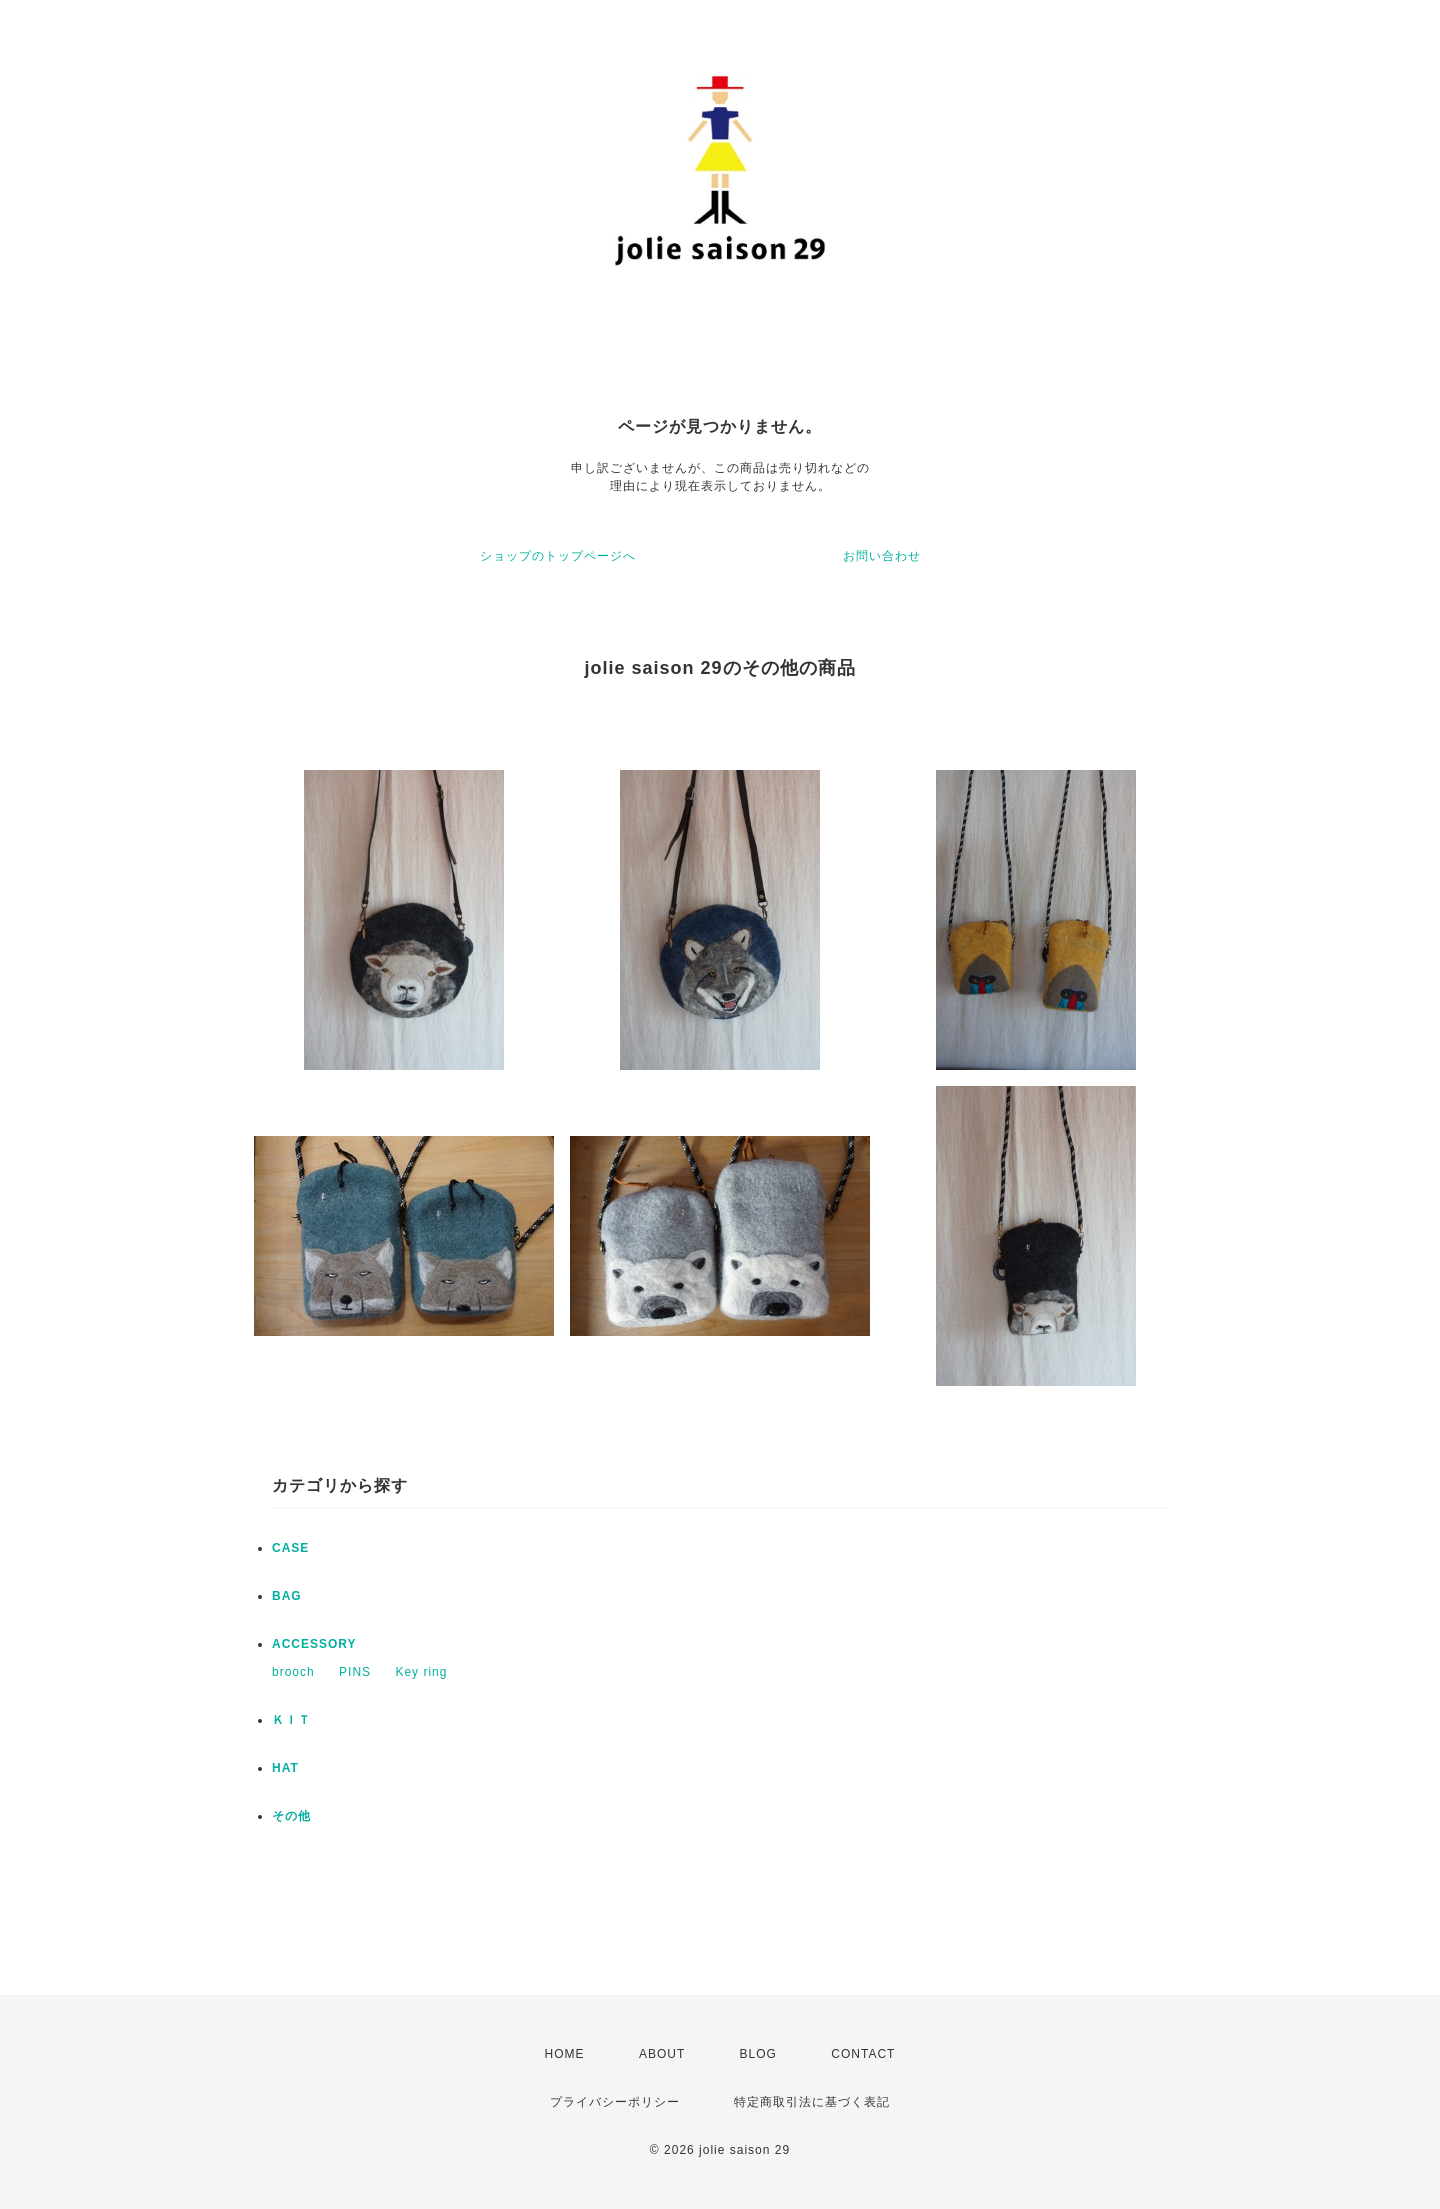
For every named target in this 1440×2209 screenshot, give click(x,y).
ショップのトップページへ (558, 556)
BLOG (758, 2054)
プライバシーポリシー (615, 2102)
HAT (285, 1768)
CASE (290, 1548)
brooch (293, 1672)
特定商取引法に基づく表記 (812, 2102)
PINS (355, 1672)
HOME (565, 2054)
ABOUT (662, 2054)
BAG (287, 1596)
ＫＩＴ (291, 1720)
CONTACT (863, 2054)
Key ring (421, 1672)
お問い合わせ (882, 556)
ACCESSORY (314, 1644)
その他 (291, 1816)
